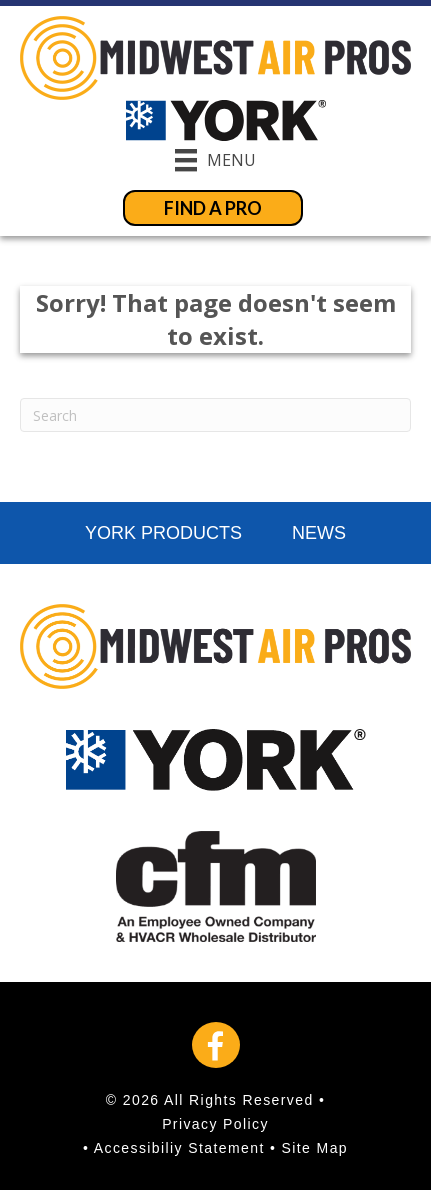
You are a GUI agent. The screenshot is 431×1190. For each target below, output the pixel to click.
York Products (163, 533)
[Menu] (215, 160)
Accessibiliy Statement (179, 1148)
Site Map (315, 1148)
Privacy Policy (215, 1124)
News (319, 533)
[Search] (215, 415)
